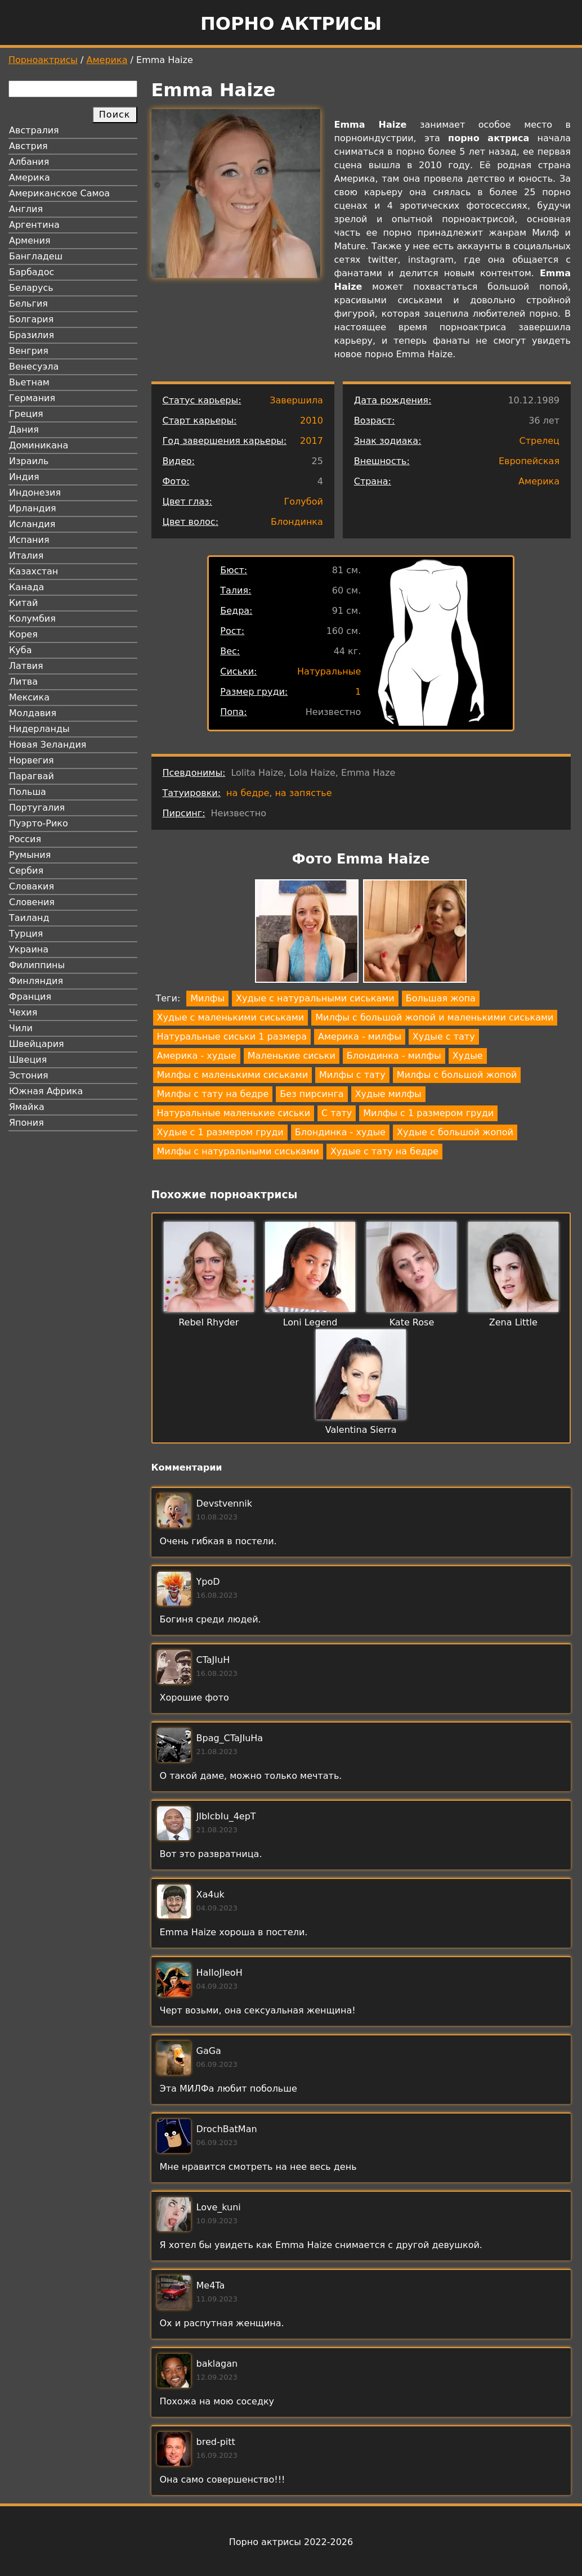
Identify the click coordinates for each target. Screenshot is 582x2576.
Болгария (31, 319)
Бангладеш (35, 256)
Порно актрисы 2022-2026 (291, 2542)
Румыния (30, 854)
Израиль (29, 461)
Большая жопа (441, 998)
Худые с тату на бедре (384, 1151)
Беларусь (31, 287)
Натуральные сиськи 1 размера (232, 1036)
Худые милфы (388, 1094)
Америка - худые (196, 1055)
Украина (28, 949)
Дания (24, 429)
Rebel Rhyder (208, 1322)
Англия (26, 209)
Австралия (34, 130)
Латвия (26, 665)
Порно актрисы (291, 23)
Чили (21, 1028)
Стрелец (539, 440)
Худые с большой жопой (455, 1132)
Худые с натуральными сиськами (315, 998)
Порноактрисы (43, 60)
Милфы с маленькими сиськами (232, 1074)
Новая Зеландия (47, 744)
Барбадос (31, 272)
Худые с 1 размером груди (220, 1132)
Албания (29, 161)
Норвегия (31, 760)
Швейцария (36, 1044)
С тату (336, 1113)
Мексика (29, 697)
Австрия (28, 146)
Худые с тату (444, 1036)
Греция (26, 413)
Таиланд (29, 917)
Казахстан (33, 571)
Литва (23, 681)
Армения (30, 240)
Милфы (207, 998)
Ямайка (26, 1107)
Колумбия (32, 618)
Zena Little (513, 1322)
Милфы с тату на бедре (213, 1094)
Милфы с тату (352, 1074)
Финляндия (36, 980)
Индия (24, 476)
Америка (107, 60)
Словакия (31, 886)
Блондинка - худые (340, 1132)
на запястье (303, 793)
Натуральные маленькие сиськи (234, 1113)
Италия (26, 555)
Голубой (303, 501)
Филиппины (37, 965)
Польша (27, 791)
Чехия (23, 1012)
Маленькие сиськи (291, 1055)
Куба (20, 650)
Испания (29, 539)
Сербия (26, 870)
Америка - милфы (359, 1036)
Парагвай (31, 776)
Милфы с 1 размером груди (428, 1113)
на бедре (247, 793)
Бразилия (31, 335)
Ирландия (32, 508)
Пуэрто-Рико (38, 823)
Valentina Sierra (361, 1429)
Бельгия (28, 303)
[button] (307, 933)
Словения (32, 902)
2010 (311, 420)
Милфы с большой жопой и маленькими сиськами (434, 1017)
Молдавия (32, 713)
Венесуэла (34, 366)
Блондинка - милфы (394, 1055)
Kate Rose (412, 1322)
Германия (32, 398)
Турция (26, 933)
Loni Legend (310, 1322)
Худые (468, 1055)
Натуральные (329, 671)
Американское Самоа (59, 193)
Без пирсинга (311, 1094)
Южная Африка (46, 1091)
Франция (30, 996)
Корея (23, 634)
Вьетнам (29, 382)
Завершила (296, 400)
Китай (23, 602)
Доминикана (38, 445)
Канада (26, 587)
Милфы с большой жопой (457, 1074)
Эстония (28, 1075)
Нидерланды (39, 728)
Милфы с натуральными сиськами (238, 1151)
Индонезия (35, 492)
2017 (311, 440)
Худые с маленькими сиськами (231, 1017)
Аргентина (34, 224)
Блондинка (297, 521)
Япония (26, 1122)
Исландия (32, 524)
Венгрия (28, 350)
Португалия (37, 807)
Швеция (28, 1059)
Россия (25, 839)
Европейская (529, 461)
